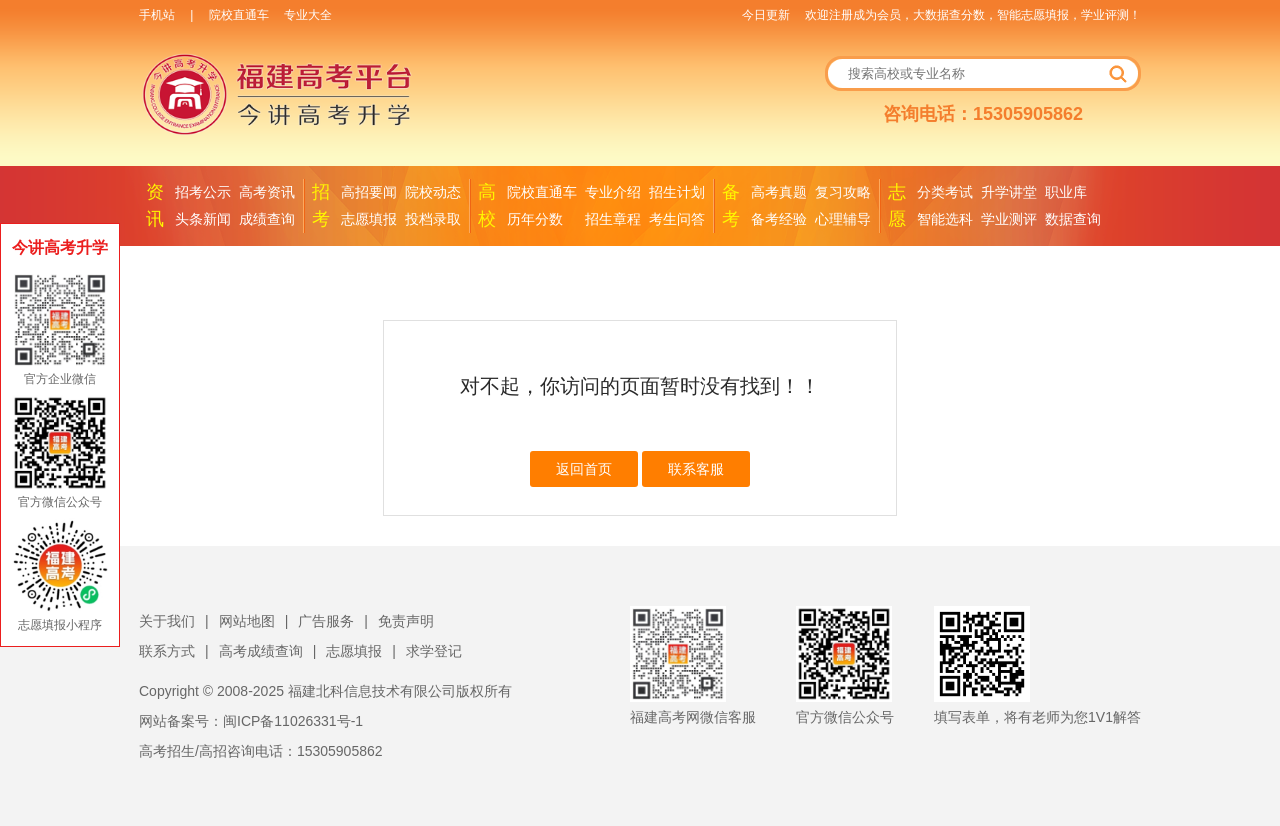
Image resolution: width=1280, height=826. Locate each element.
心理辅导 (843, 219)
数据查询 (1073, 219)
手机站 (157, 15)
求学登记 (434, 651)
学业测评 (1009, 219)
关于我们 (167, 621)
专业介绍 (613, 192)
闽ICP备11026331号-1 (293, 721)
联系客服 (696, 469)
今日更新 (766, 15)
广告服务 (326, 621)
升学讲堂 (1009, 192)
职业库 (1066, 192)
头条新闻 (203, 219)
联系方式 (167, 651)
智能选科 (945, 219)
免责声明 (406, 621)
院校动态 (433, 192)
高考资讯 (267, 192)
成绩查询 (267, 219)
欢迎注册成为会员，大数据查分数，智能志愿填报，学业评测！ (973, 15)
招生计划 (677, 192)
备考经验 (779, 219)
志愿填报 (369, 219)
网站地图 (247, 621)
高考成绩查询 (261, 651)
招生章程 (613, 219)
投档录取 (433, 219)
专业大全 (308, 15)
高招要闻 (369, 192)
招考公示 (203, 192)
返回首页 (584, 469)
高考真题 (779, 192)
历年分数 (535, 219)
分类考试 (945, 192)
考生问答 (677, 219)
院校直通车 (239, 15)
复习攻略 (843, 192)
